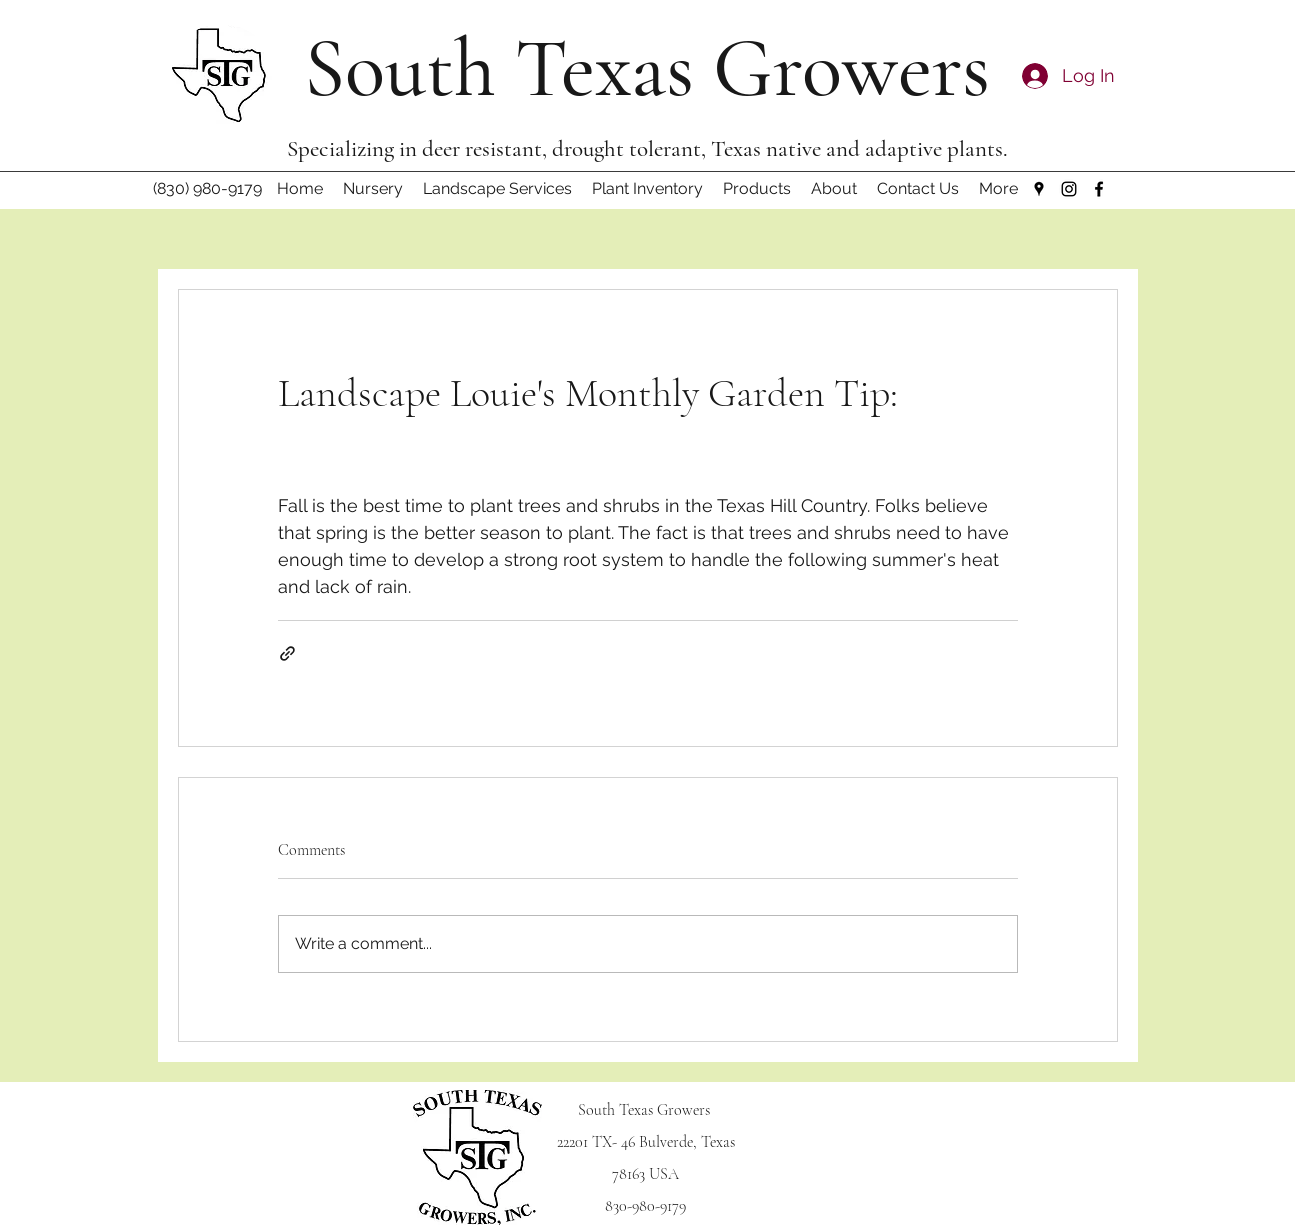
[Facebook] (1099, 189)
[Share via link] (287, 653)
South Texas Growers (647, 68)
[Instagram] (1069, 189)
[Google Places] (1039, 189)
